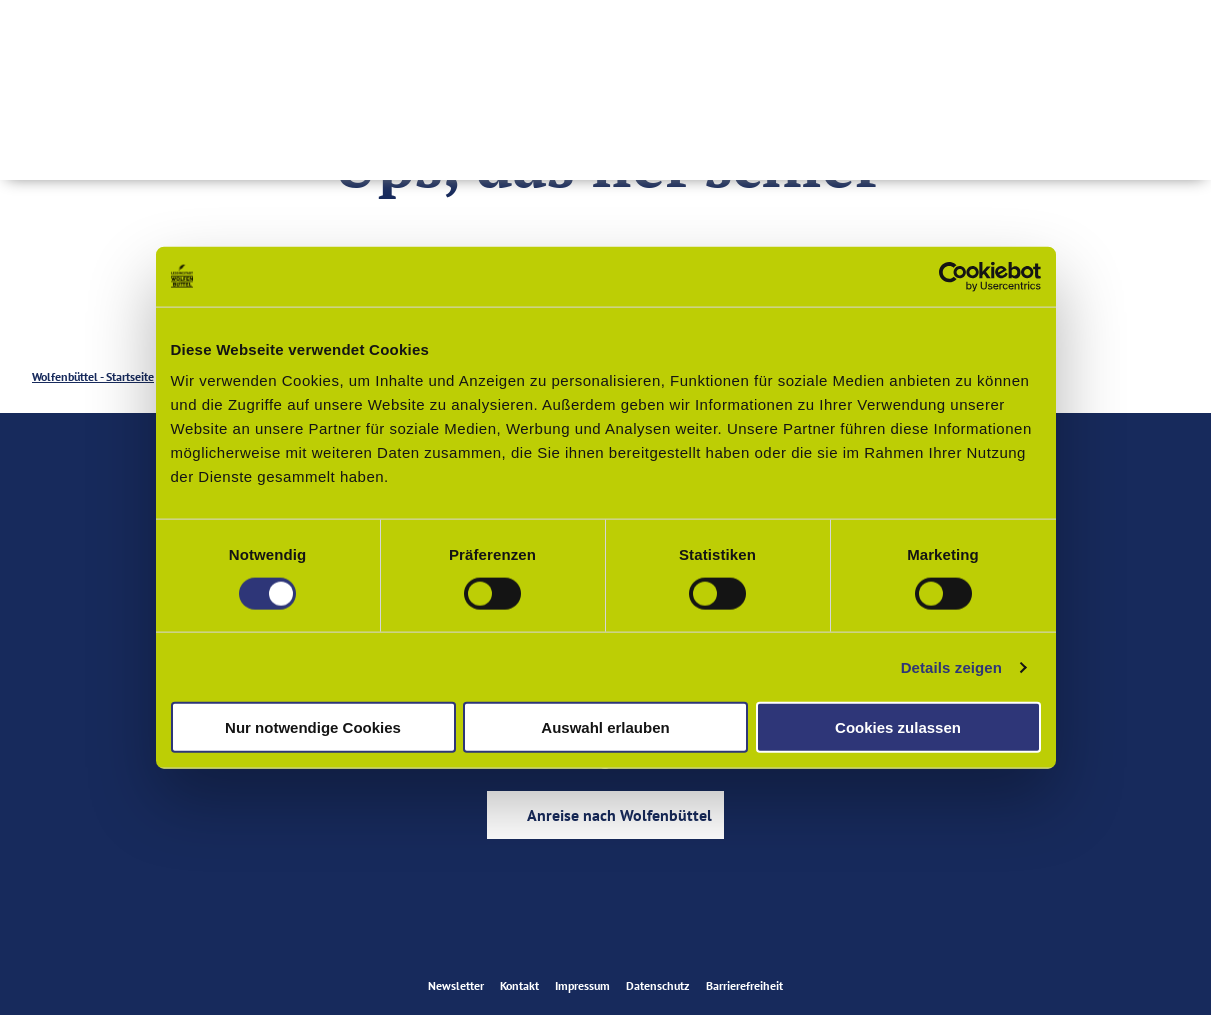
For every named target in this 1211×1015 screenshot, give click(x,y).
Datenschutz (658, 985)
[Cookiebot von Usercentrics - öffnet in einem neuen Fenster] (953, 276)
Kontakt (519, 985)
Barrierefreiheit (744, 985)
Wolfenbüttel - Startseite (93, 376)
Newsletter (456, 985)
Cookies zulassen (898, 727)
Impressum (582, 985)
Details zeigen (951, 666)
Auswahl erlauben (605, 727)
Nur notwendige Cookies (313, 727)
